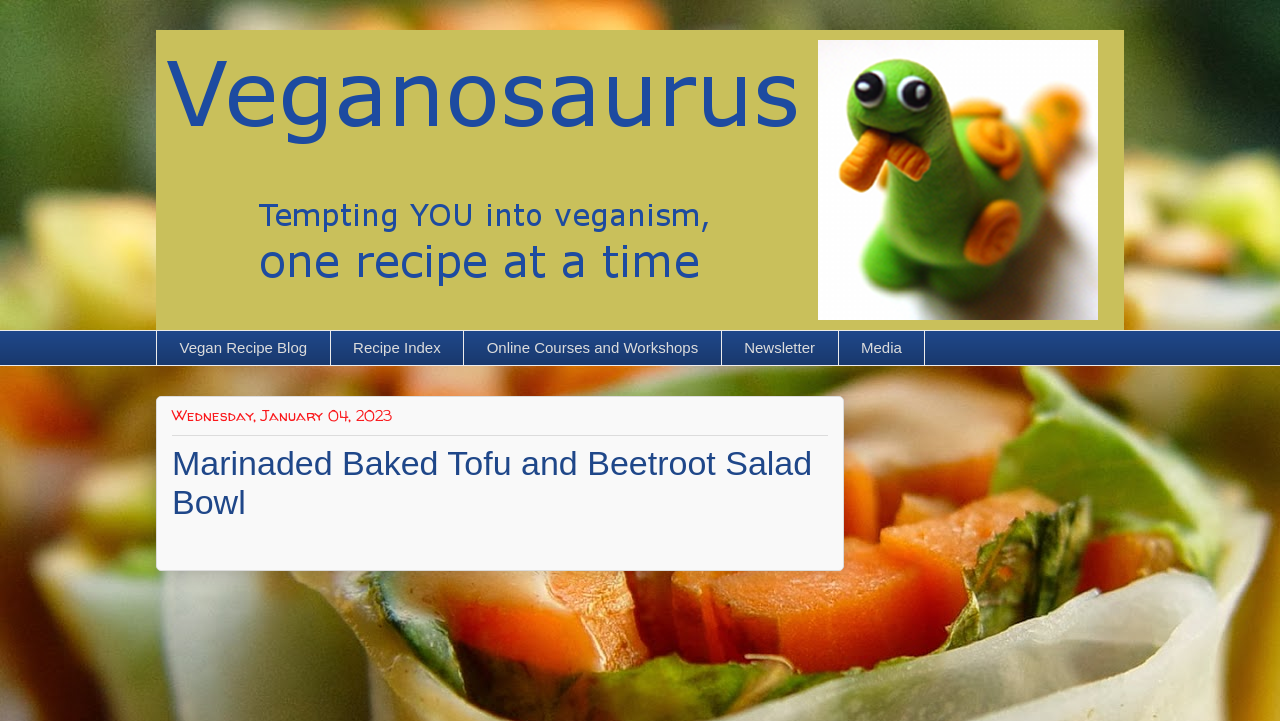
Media (881, 347)
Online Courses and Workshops (593, 347)
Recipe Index (397, 347)
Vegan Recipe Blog (244, 347)
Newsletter (779, 347)
